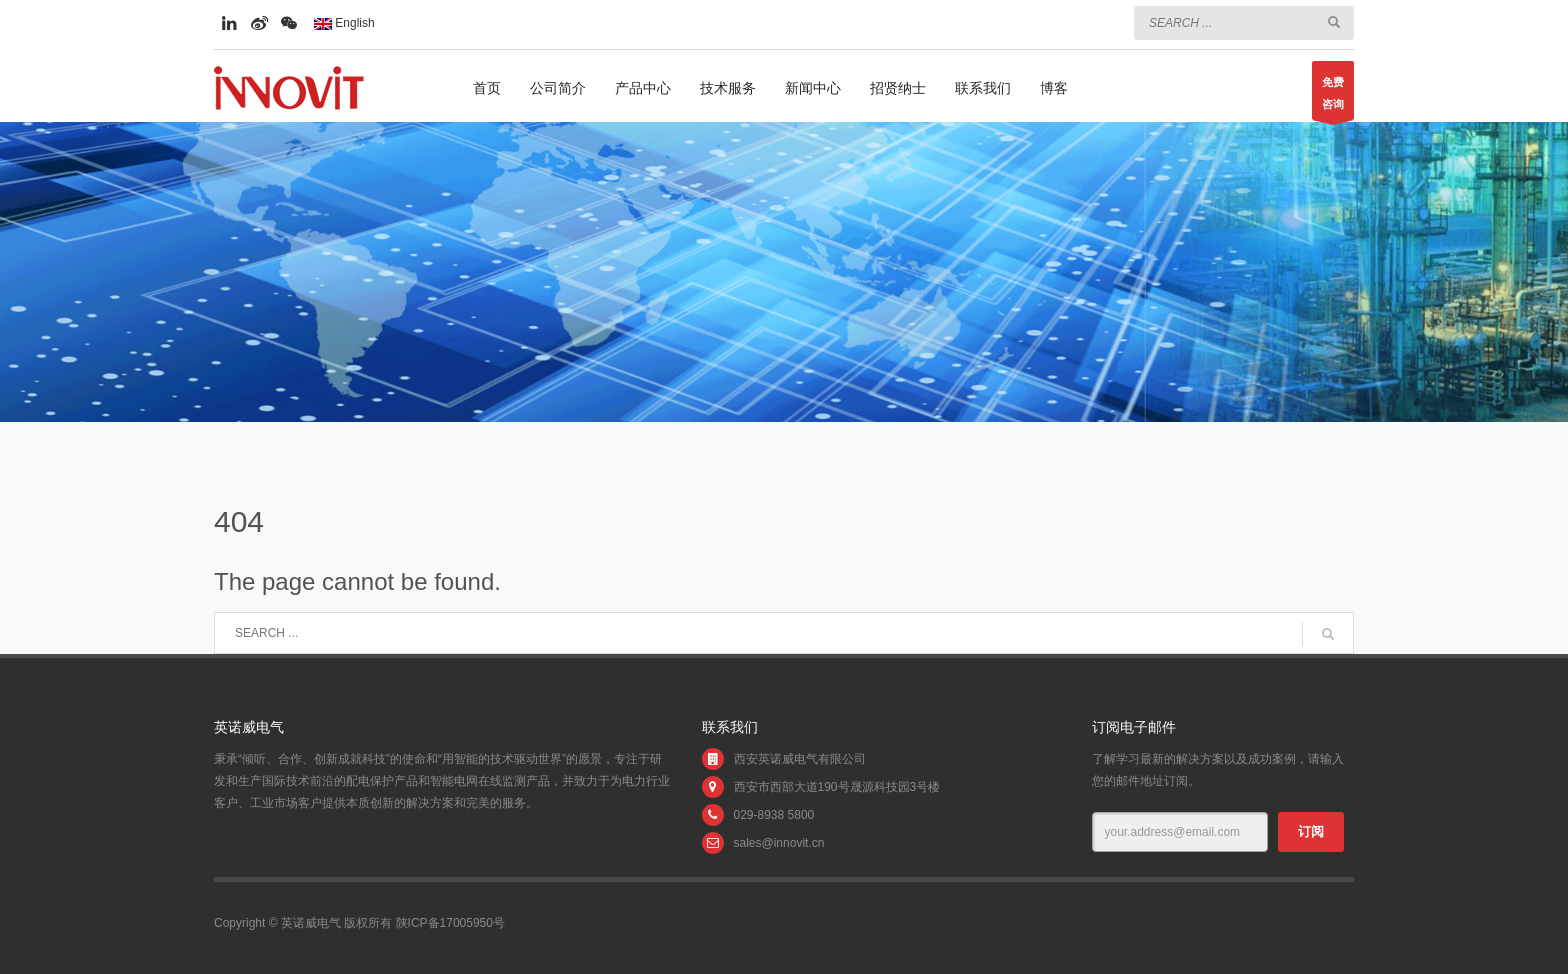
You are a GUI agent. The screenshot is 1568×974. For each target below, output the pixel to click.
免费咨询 (1333, 98)
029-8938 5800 (774, 815)
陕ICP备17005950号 (450, 923)
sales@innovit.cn (779, 843)
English (344, 23)
